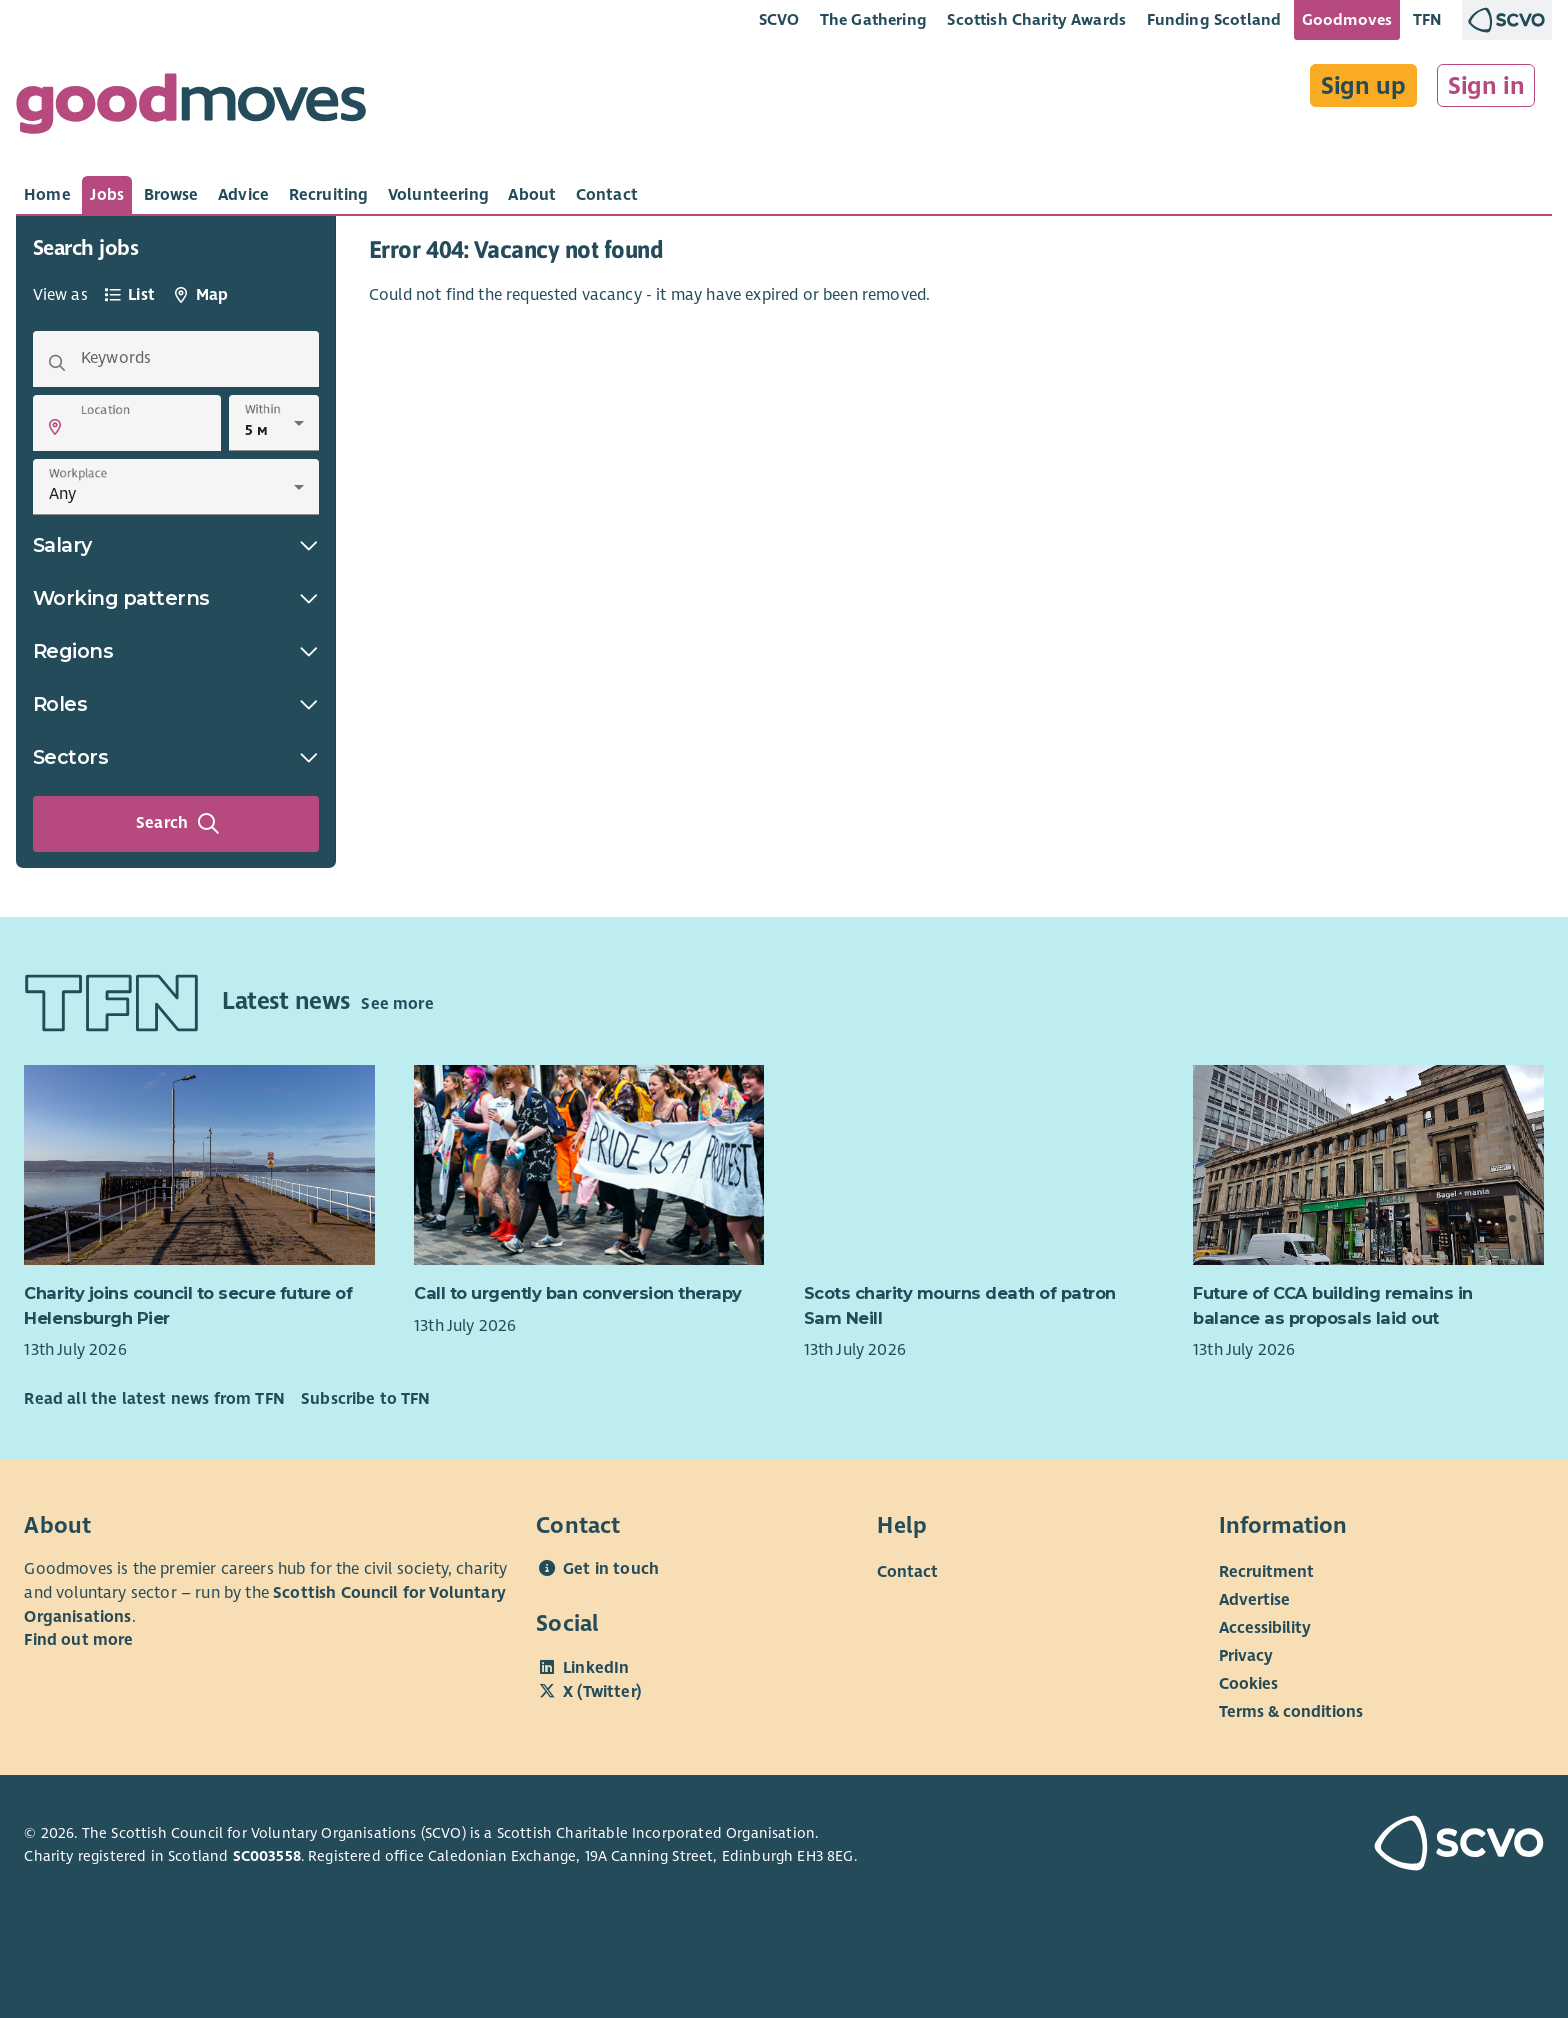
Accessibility (1265, 1628)
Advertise (1254, 1600)
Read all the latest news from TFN (154, 1399)
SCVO (779, 19)
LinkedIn (596, 1668)
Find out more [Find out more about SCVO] (78, 1640)
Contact (907, 1572)
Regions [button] (176, 651)
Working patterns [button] (176, 598)
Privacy (1246, 1656)
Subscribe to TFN (366, 1399)
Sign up (1363, 86)
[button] (55, 427)
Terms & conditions (1291, 1712)
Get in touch (611, 1569)
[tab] (47, 195)
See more (397, 1004)
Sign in (1486, 86)
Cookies (1248, 1684)
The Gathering (873, 19)
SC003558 (267, 1856)
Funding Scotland (1214, 19)
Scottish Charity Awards (1036, 19)
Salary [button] (176, 545)
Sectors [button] (176, 757)
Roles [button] (176, 704)
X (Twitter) (602, 1692)
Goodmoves (1347, 19)
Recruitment (1266, 1572)
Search (178, 824)
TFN (1427, 19)
